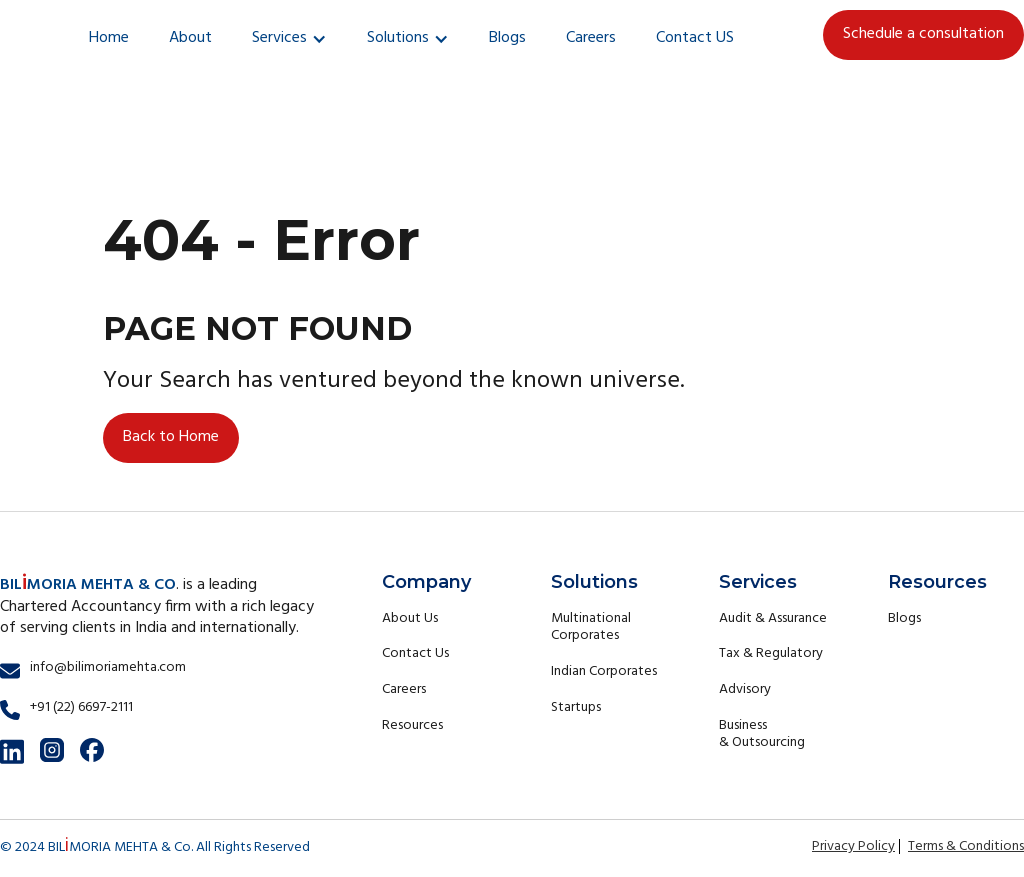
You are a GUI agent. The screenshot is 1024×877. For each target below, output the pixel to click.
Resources (412, 725)
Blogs (507, 38)
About (190, 38)
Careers (591, 38)
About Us (410, 618)
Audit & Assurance (773, 618)
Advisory (745, 689)
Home (109, 38)
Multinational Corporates (591, 627)
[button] (289, 39)
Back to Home (171, 437)
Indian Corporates (604, 671)
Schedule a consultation (923, 34)
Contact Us (415, 653)
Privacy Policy (853, 846)
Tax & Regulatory (771, 653)
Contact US (695, 38)
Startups (576, 707)
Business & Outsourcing (762, 734)
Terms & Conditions (966, 846)
